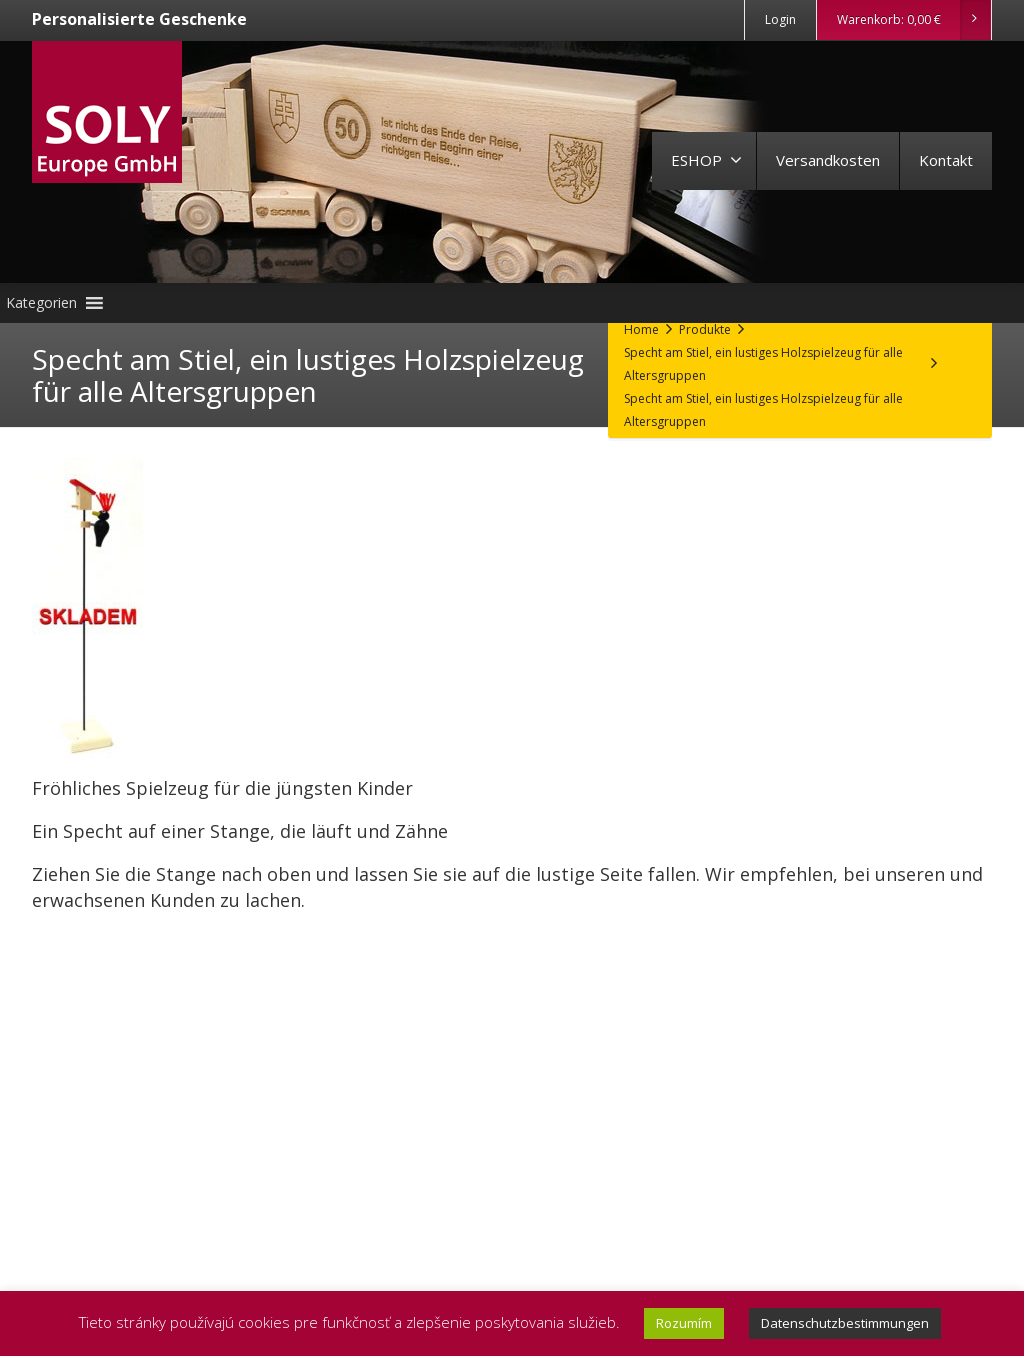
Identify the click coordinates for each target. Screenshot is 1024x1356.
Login (780, 19)
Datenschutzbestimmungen (845, 1323)
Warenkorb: (913, 20)
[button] (41, 303)
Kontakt (946, 160)
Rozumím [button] (684, 1323)
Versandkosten (828, 160)
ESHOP (706, 160)
